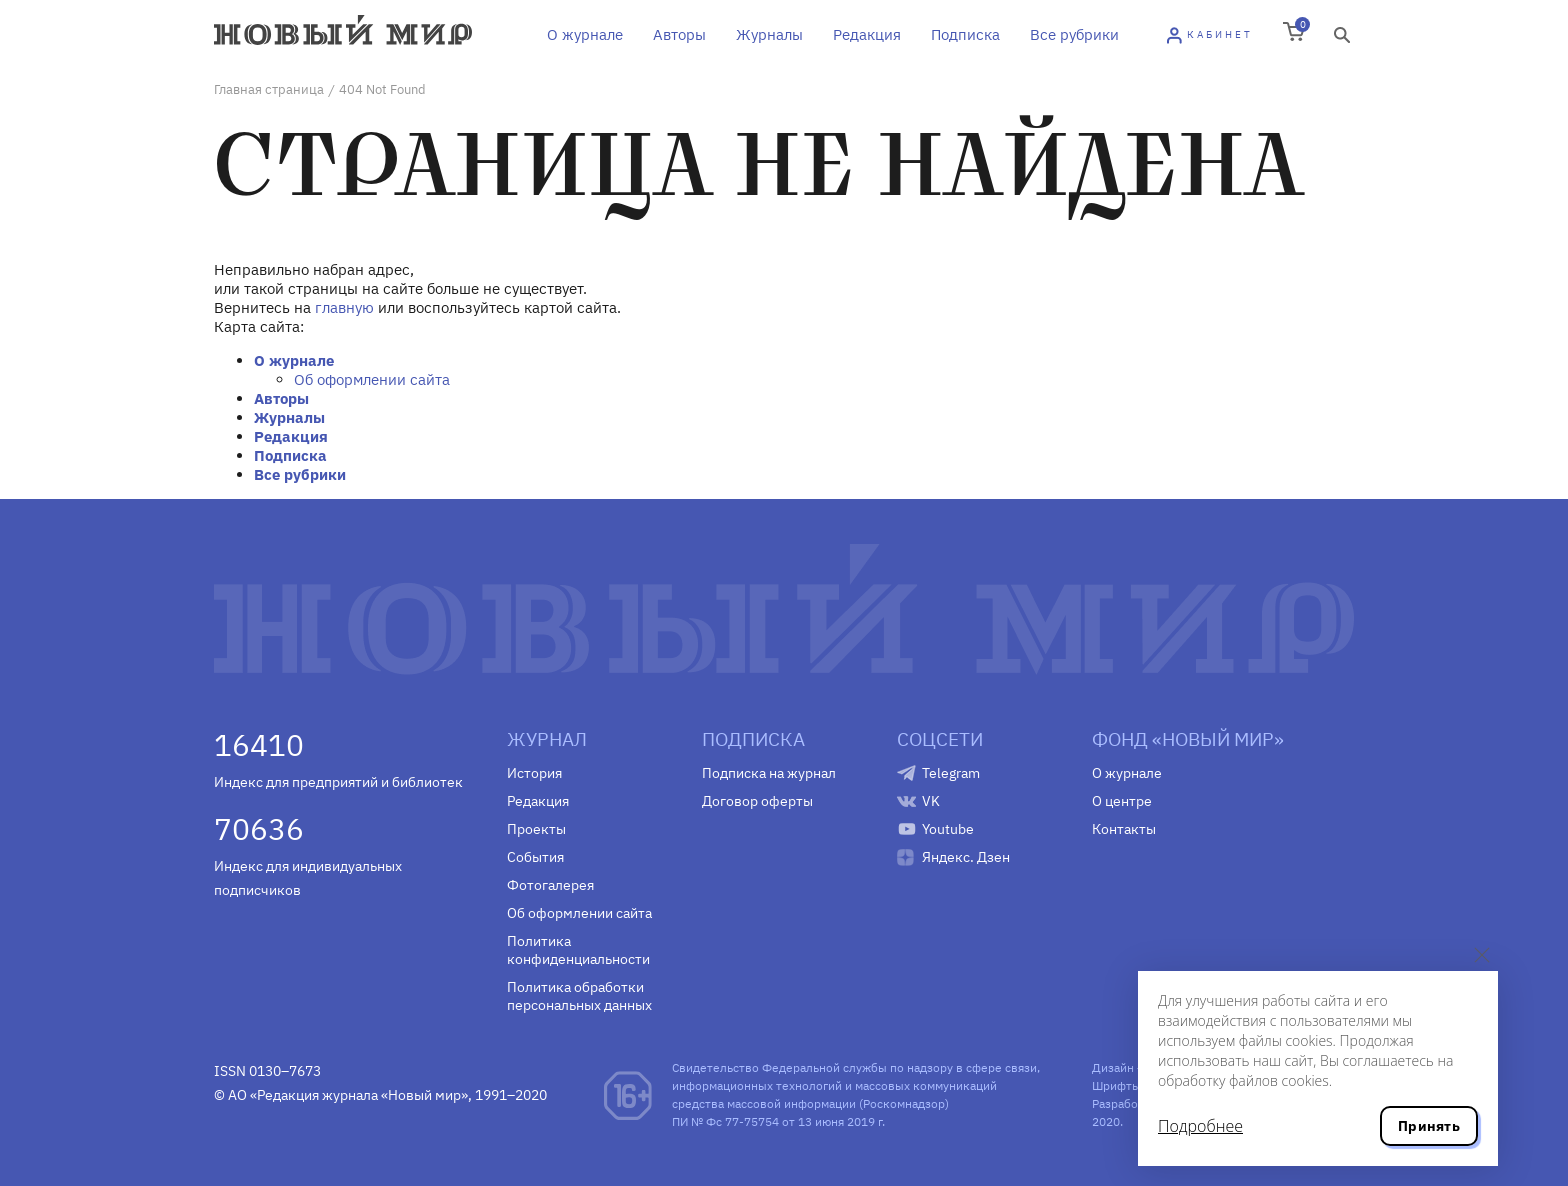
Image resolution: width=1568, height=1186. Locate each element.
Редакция (867, 34)
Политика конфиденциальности (578, 950)
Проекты (536, 829)
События (535, 857)
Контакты (1124, 829)
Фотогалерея (550, 885)
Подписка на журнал (769, 773)
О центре (1122, 801)
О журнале (585, 34)
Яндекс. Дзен (966, 857)
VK (931, 801)
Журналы (769, 34)
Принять (1429, 1126)
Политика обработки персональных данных (579, 996)
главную (344, 307)
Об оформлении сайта (372, 379)
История (534, 773)
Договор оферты (757, 801)
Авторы (679, 34)
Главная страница (269, 89)
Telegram (951, 773)
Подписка (965, 34)
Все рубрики (1074, 34)
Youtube (948, 829)
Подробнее (1200, 1126)
